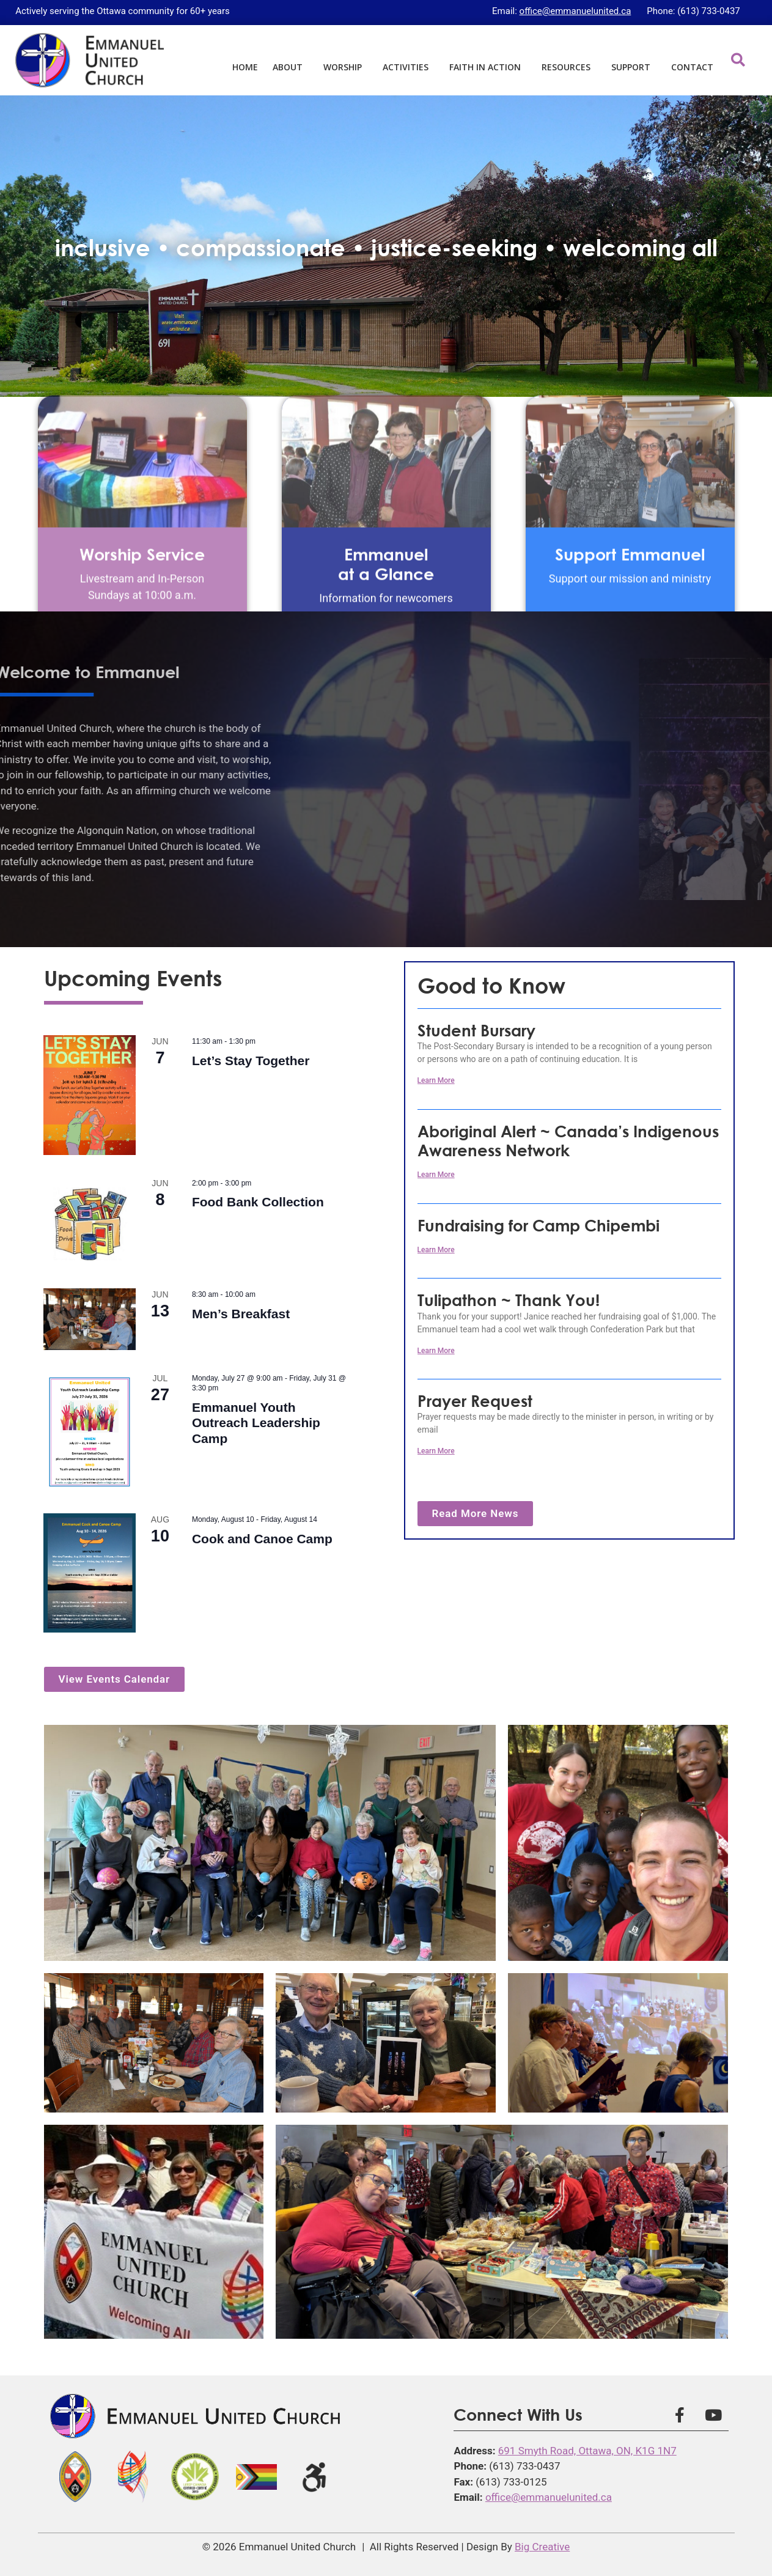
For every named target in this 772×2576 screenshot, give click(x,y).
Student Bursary (476, 1030)
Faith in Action (488, 67)
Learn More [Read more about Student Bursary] (436, 1080)
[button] (738, 60)
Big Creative (542, 2547)
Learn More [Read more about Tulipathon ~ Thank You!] (436, 1350)
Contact (692, 67)
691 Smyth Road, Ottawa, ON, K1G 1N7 (587, 2451)
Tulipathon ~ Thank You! (508, 1300)
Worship (345, 67)
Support (633, 67)
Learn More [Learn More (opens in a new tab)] (436, 1174)
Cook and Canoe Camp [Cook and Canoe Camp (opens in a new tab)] (262, 1539)
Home (245, 67)
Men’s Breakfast (241, 1314)
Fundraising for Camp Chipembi (538, 1225)
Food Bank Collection (258, 1202)
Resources (569, 67)
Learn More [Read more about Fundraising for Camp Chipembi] (436, 1250)
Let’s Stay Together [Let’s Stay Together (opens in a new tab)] (251, 1061)
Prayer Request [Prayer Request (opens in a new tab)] (474, 1401)
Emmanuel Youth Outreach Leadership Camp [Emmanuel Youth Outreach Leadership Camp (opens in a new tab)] (256, 1422)
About (291, 67)
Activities (409, 67)
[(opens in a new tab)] (89, 1094)
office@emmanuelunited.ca (575, 11)
